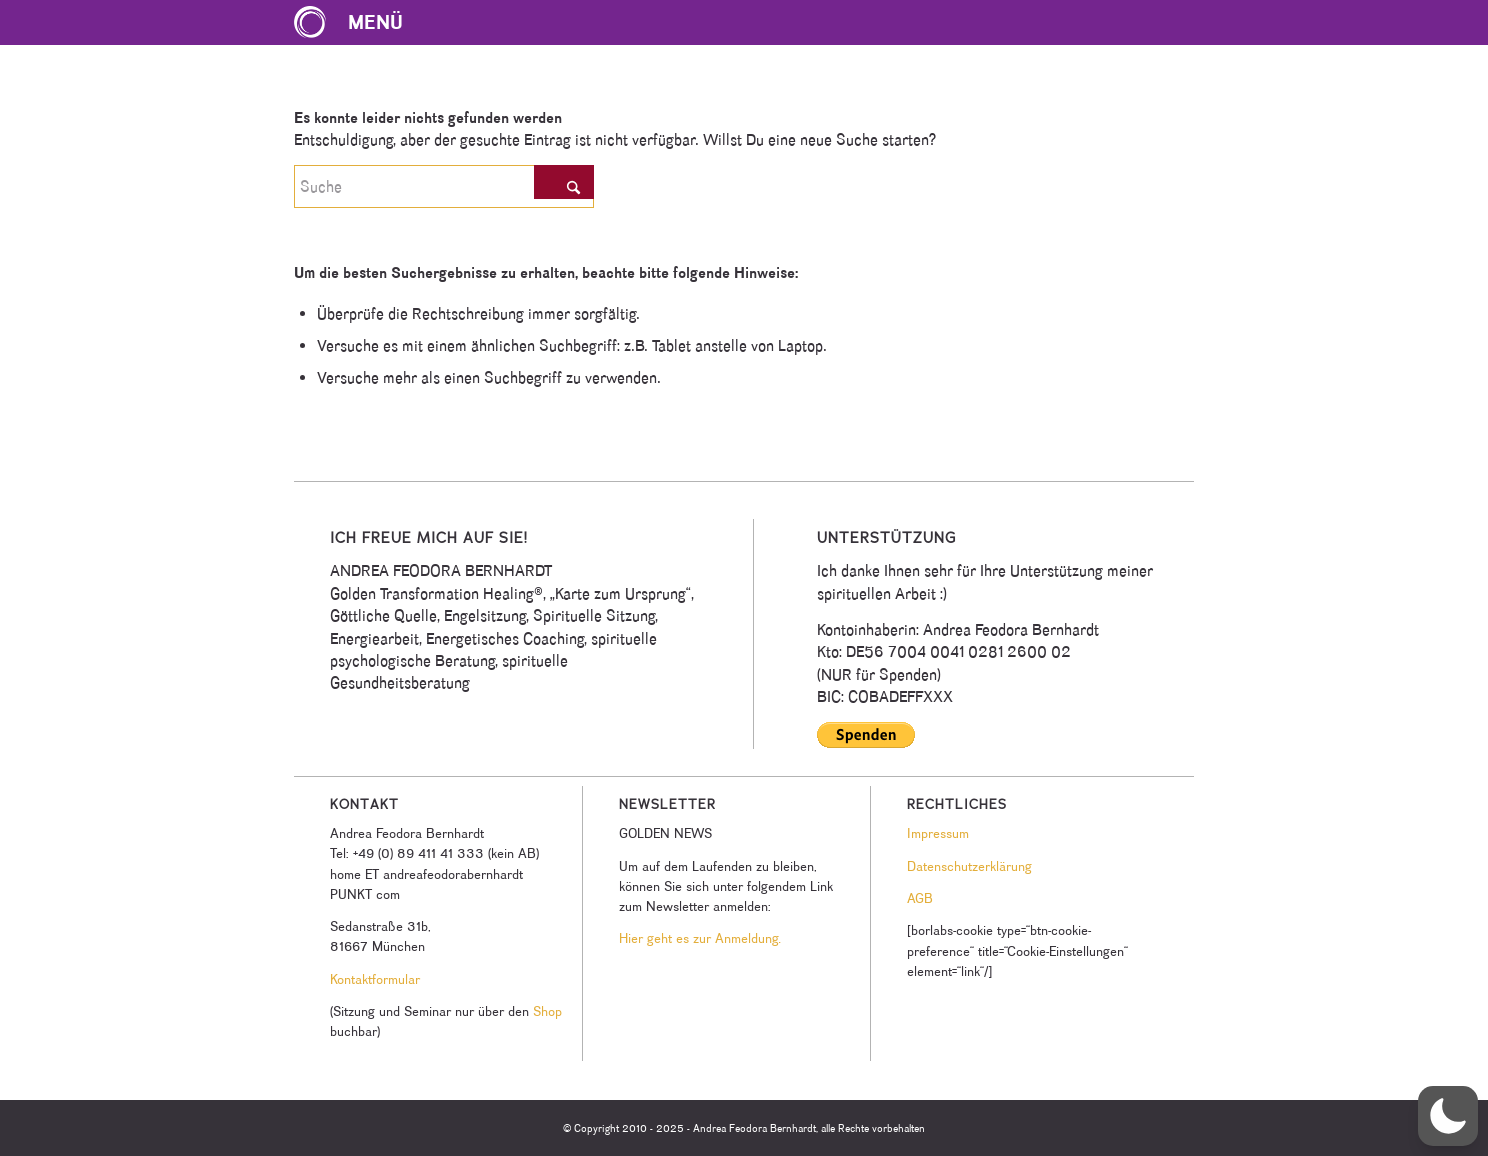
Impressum (938, 833)
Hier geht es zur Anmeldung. (700, 938)
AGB (920, 898)
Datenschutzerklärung (969, 866)
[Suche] (444, 186)
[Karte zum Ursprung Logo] (310, 22)
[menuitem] (358, 22)
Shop (547, 1011)
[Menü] (358, 22)
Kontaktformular (375, 979)
